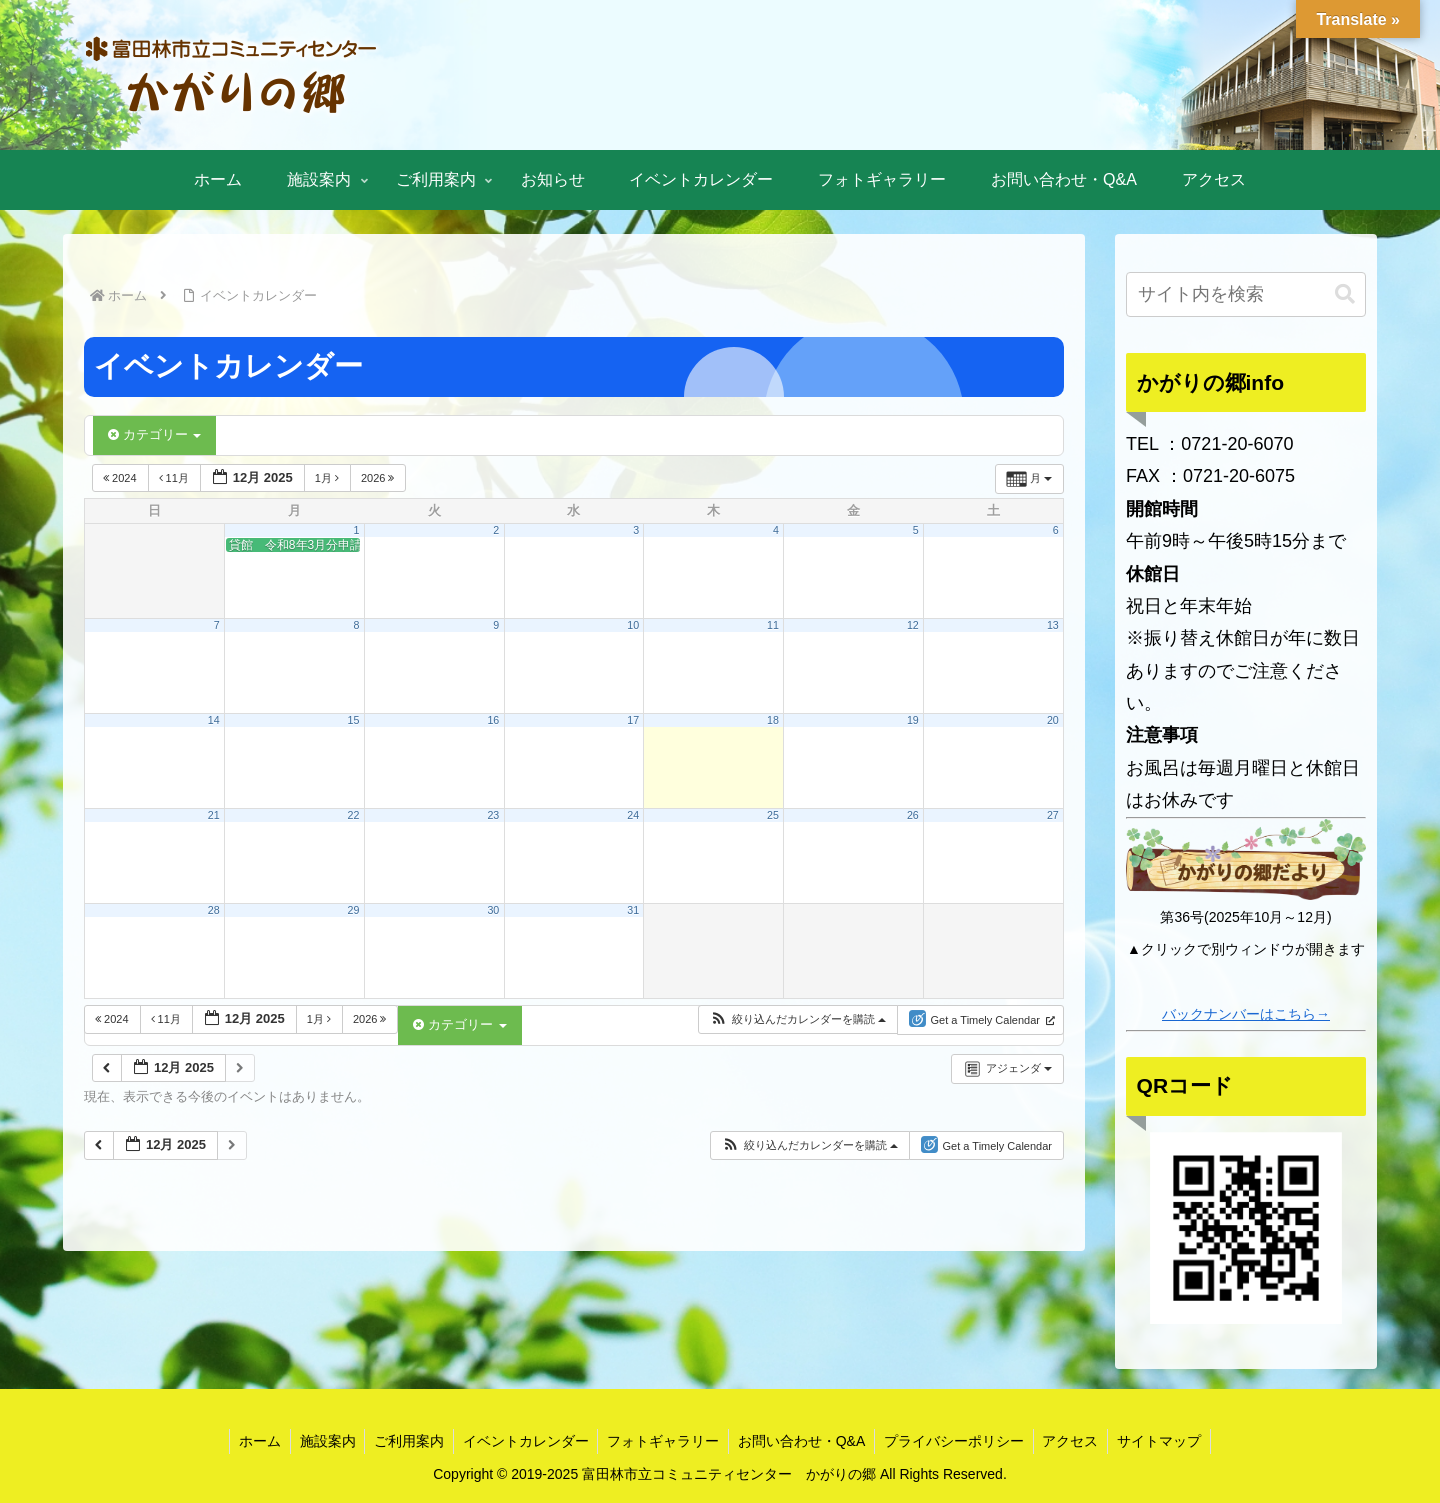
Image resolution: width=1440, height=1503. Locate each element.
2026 (379, 478)
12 (913, 625)
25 (773, 815)
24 (633, 815)
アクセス (1078, 1441)
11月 (175, 478)
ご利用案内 (404, 1441)
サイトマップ (1169, 1441)
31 (633, 910)
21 (214, 815)
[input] (1246, 294)
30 (493, 910)
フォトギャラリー (663, 1441)
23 (493, 815)
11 (773, 625)
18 (773, 720)
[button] (797, 1019)
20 (1053, 720)
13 (1053, 625)
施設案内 (320, 1441)
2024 (121, 478)
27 (1053, 815)
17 (633, 720)
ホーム (250, 1441)
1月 (328, 478)
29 (354, 910)
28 (214, 910)
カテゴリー (154, 434)
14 (214, 720)
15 (354, 720)
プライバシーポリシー (959, 1441)
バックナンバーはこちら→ (1246, 1014)
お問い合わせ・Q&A (804, 1441)
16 (493, 720)
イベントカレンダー (523, 1441)
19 (913, 720)
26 (913, 815)
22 (354, 815)
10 (633, 625)
